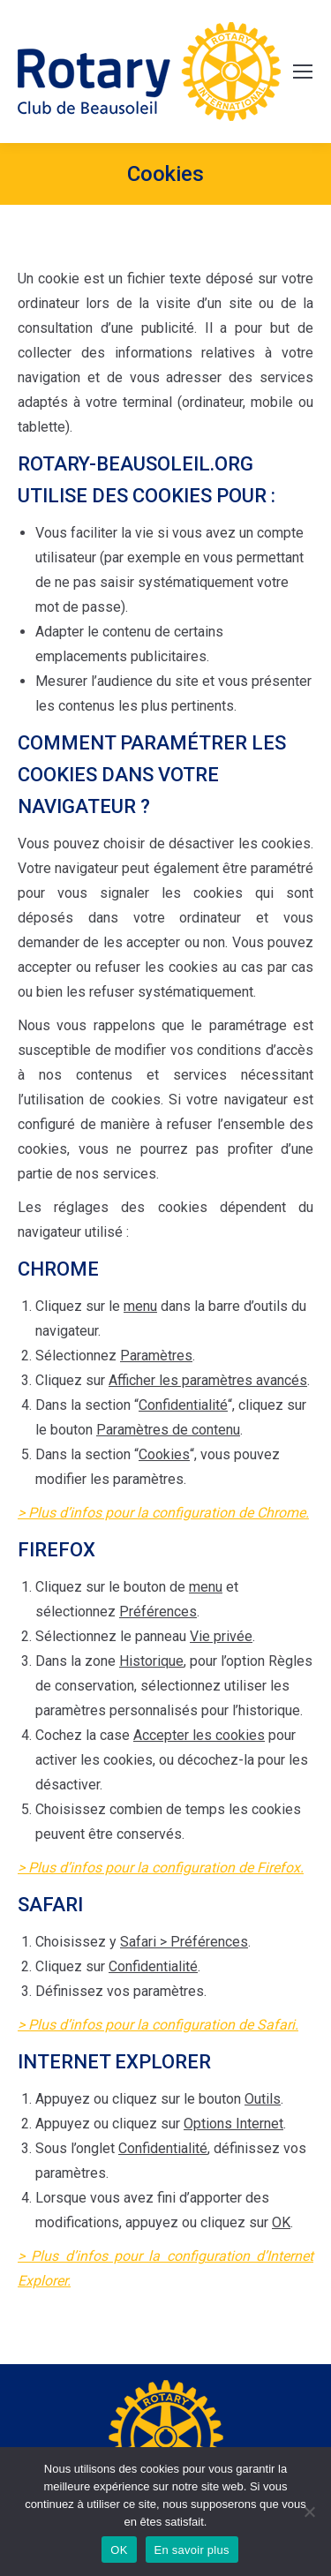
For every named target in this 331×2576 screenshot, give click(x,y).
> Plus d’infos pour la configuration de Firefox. (161, 1867)
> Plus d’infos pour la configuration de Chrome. (163, 1512)
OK (118, 2550)
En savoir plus (191, 2550)
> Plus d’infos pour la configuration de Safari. (158, 2024)
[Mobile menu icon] (302, 71)
